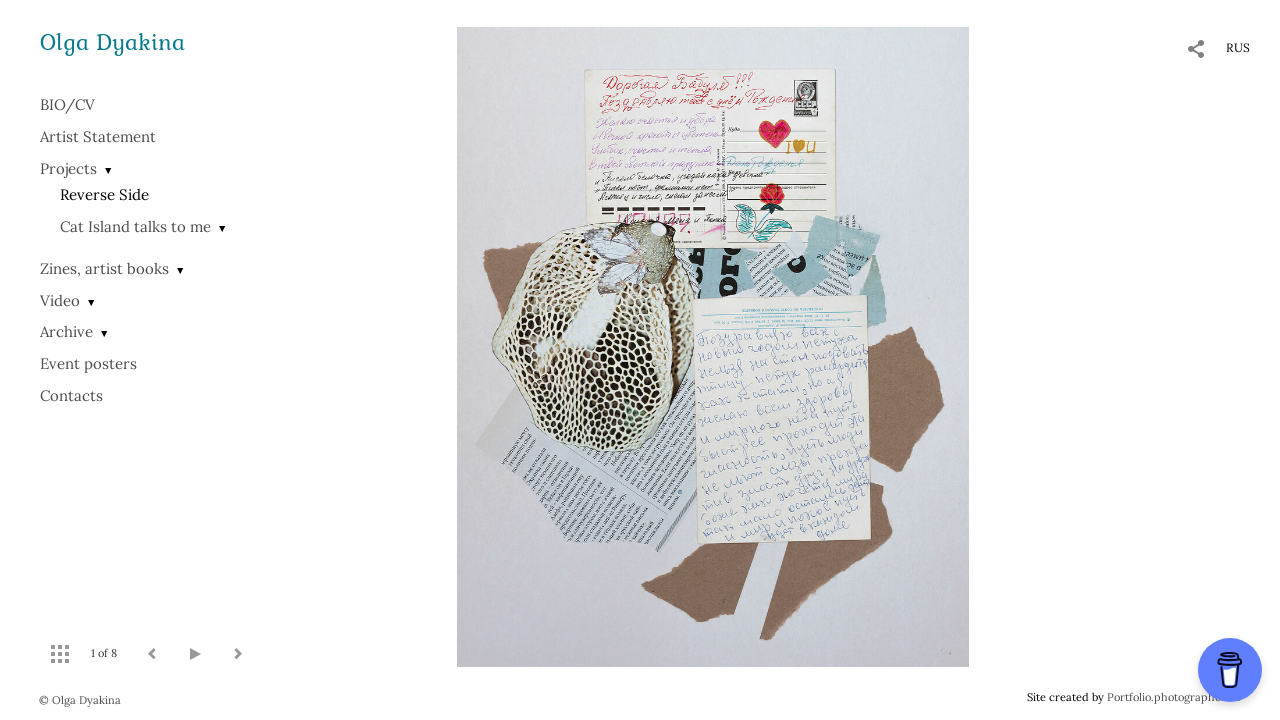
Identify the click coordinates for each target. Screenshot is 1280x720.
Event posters (88, 363)
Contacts (71, 395)
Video (60, 300)
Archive (66, 331)
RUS (1238, 47)
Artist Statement (98, 136)
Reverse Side (104, 194)
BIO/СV (67, 104)
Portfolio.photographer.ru (1174, 697)
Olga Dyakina (112, 41)
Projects (68, 168)
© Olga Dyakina (80, 700)
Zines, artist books (104, 268)
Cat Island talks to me (135, 226)
